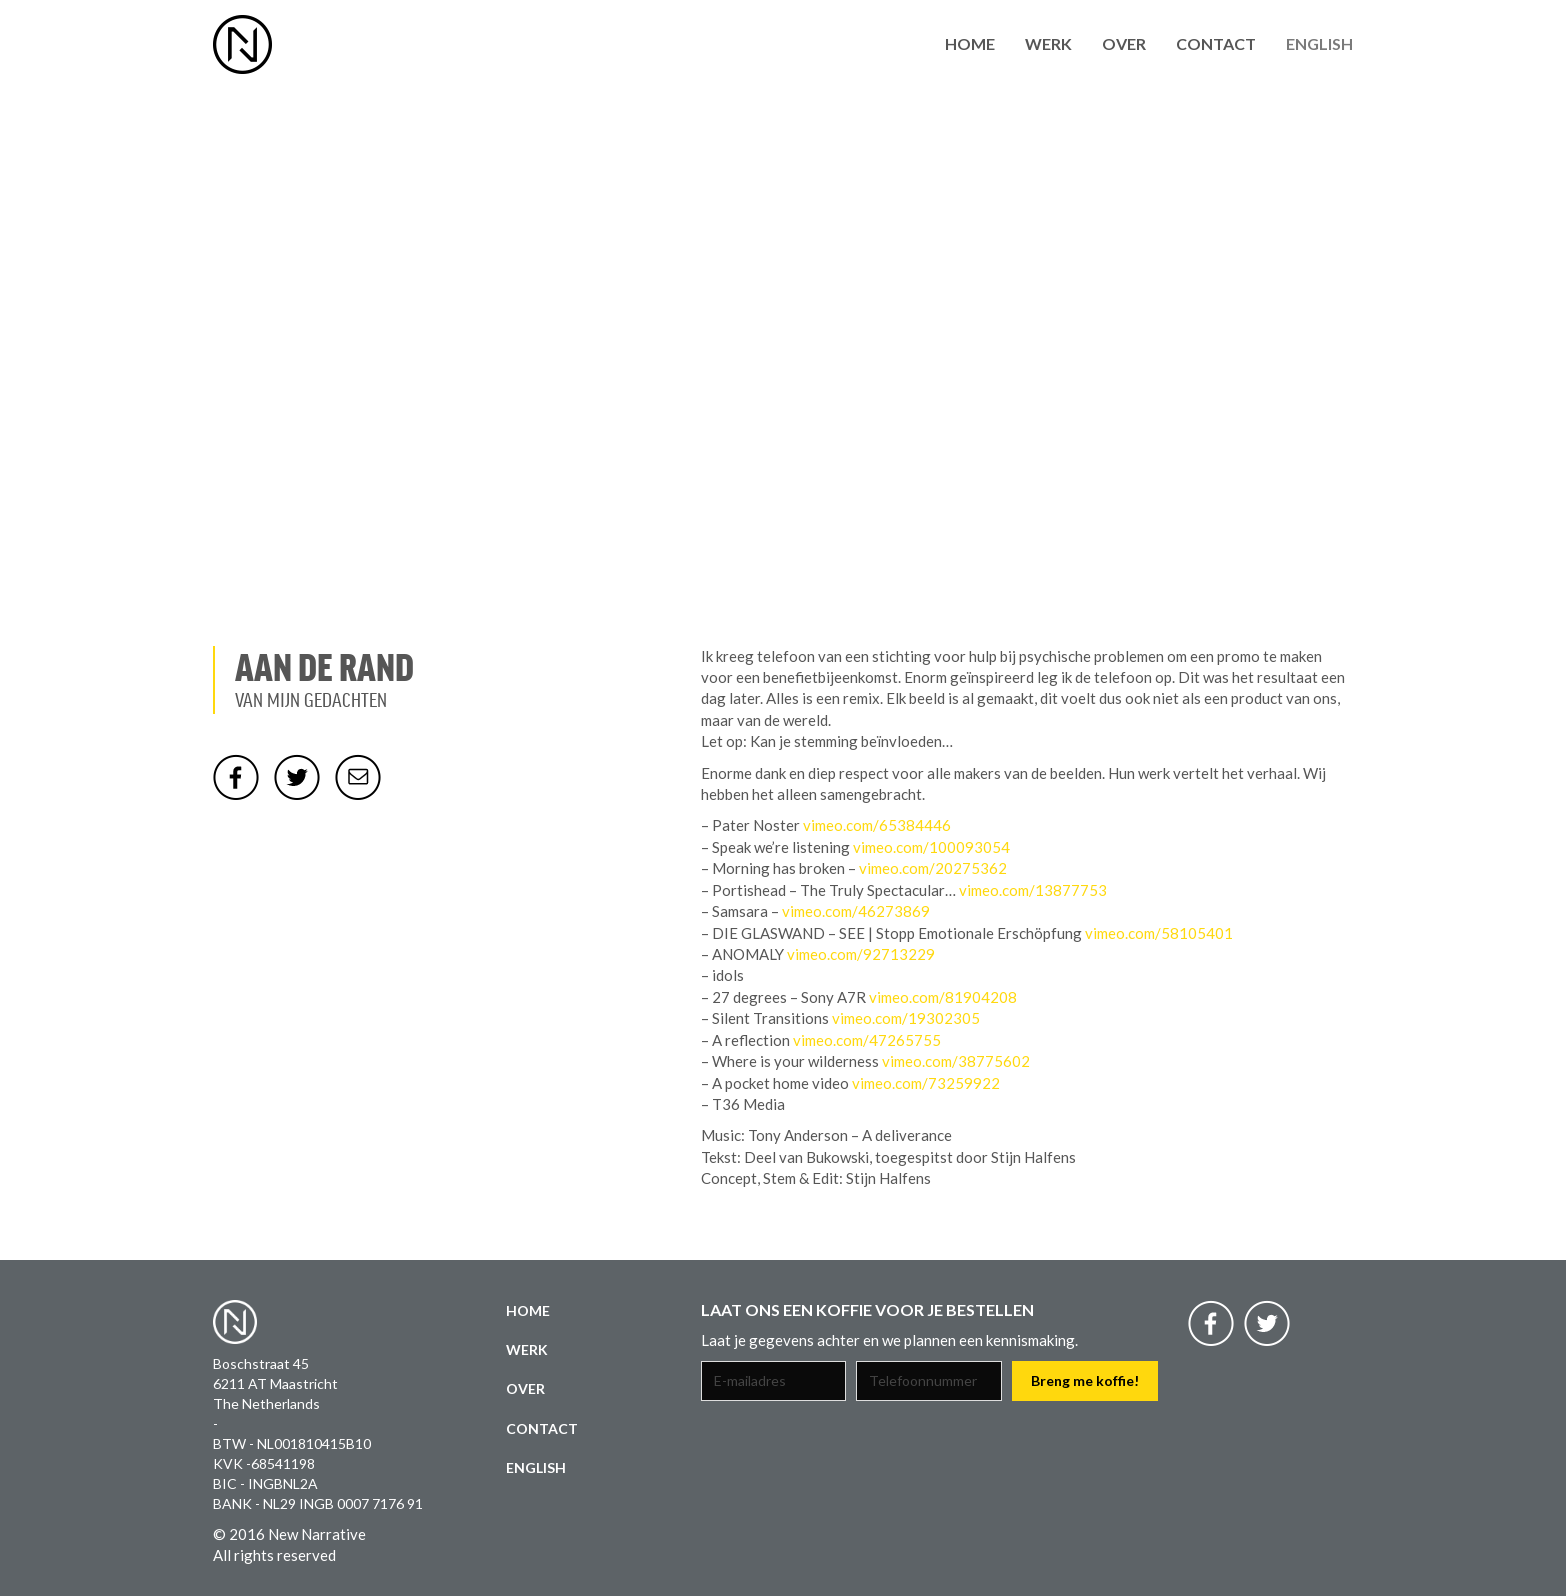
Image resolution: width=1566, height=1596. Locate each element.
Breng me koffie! (1085, 1380)
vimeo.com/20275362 (933, 868)
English (1319, 43)
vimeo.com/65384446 (877, 825)
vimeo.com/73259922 (926, 1083)
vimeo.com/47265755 (867, 1040)
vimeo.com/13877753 (1033, 890)
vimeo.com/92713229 (861, 954)
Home (970, 43)
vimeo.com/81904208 (943, 997)
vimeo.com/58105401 (1159, 933)
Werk (1048, 43)
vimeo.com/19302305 (906, 1018)
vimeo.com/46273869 (856, 911)
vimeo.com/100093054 (931, 847)
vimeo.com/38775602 (956, 1061)
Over (1124, 43)
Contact (1216, 43)
